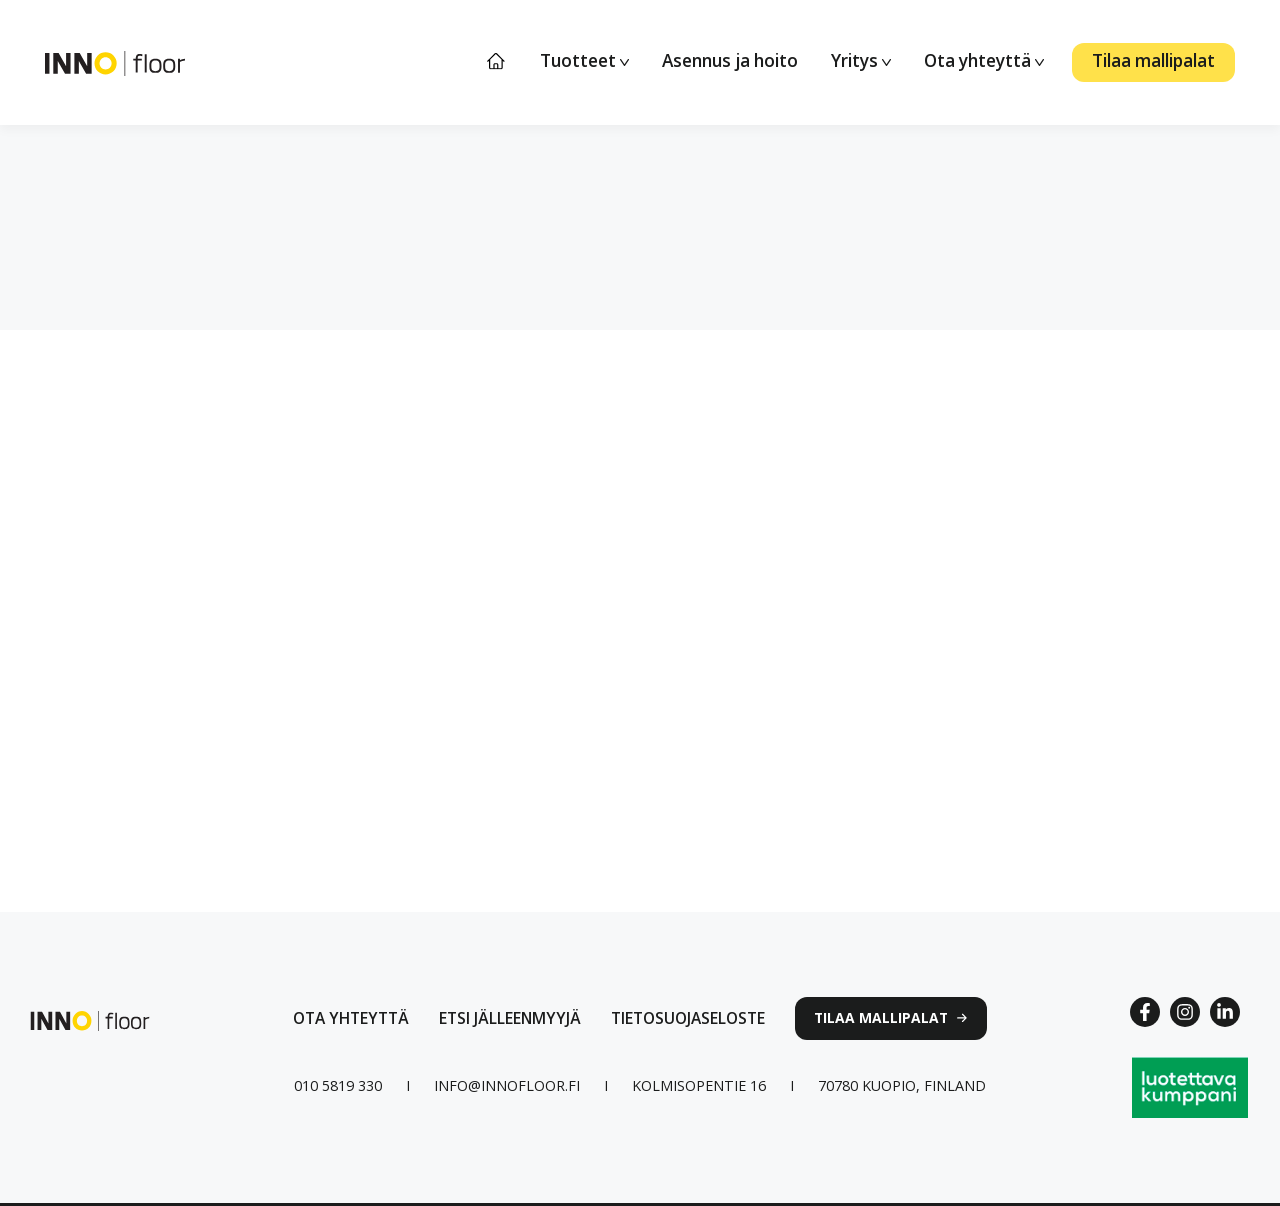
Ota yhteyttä (984, 60)
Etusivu (497, 61)
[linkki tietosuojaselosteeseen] (688, 1018)
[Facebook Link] (1145, 1012)
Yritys (861, 60)
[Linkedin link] (1225, 1012)
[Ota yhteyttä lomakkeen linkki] (351, 1018)
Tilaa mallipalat (1153, 60)
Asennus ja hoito (730, 60)
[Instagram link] (1185, 1012)
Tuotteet (584, 60)
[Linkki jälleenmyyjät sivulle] (510, 1018)
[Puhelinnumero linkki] (338, 1085)
